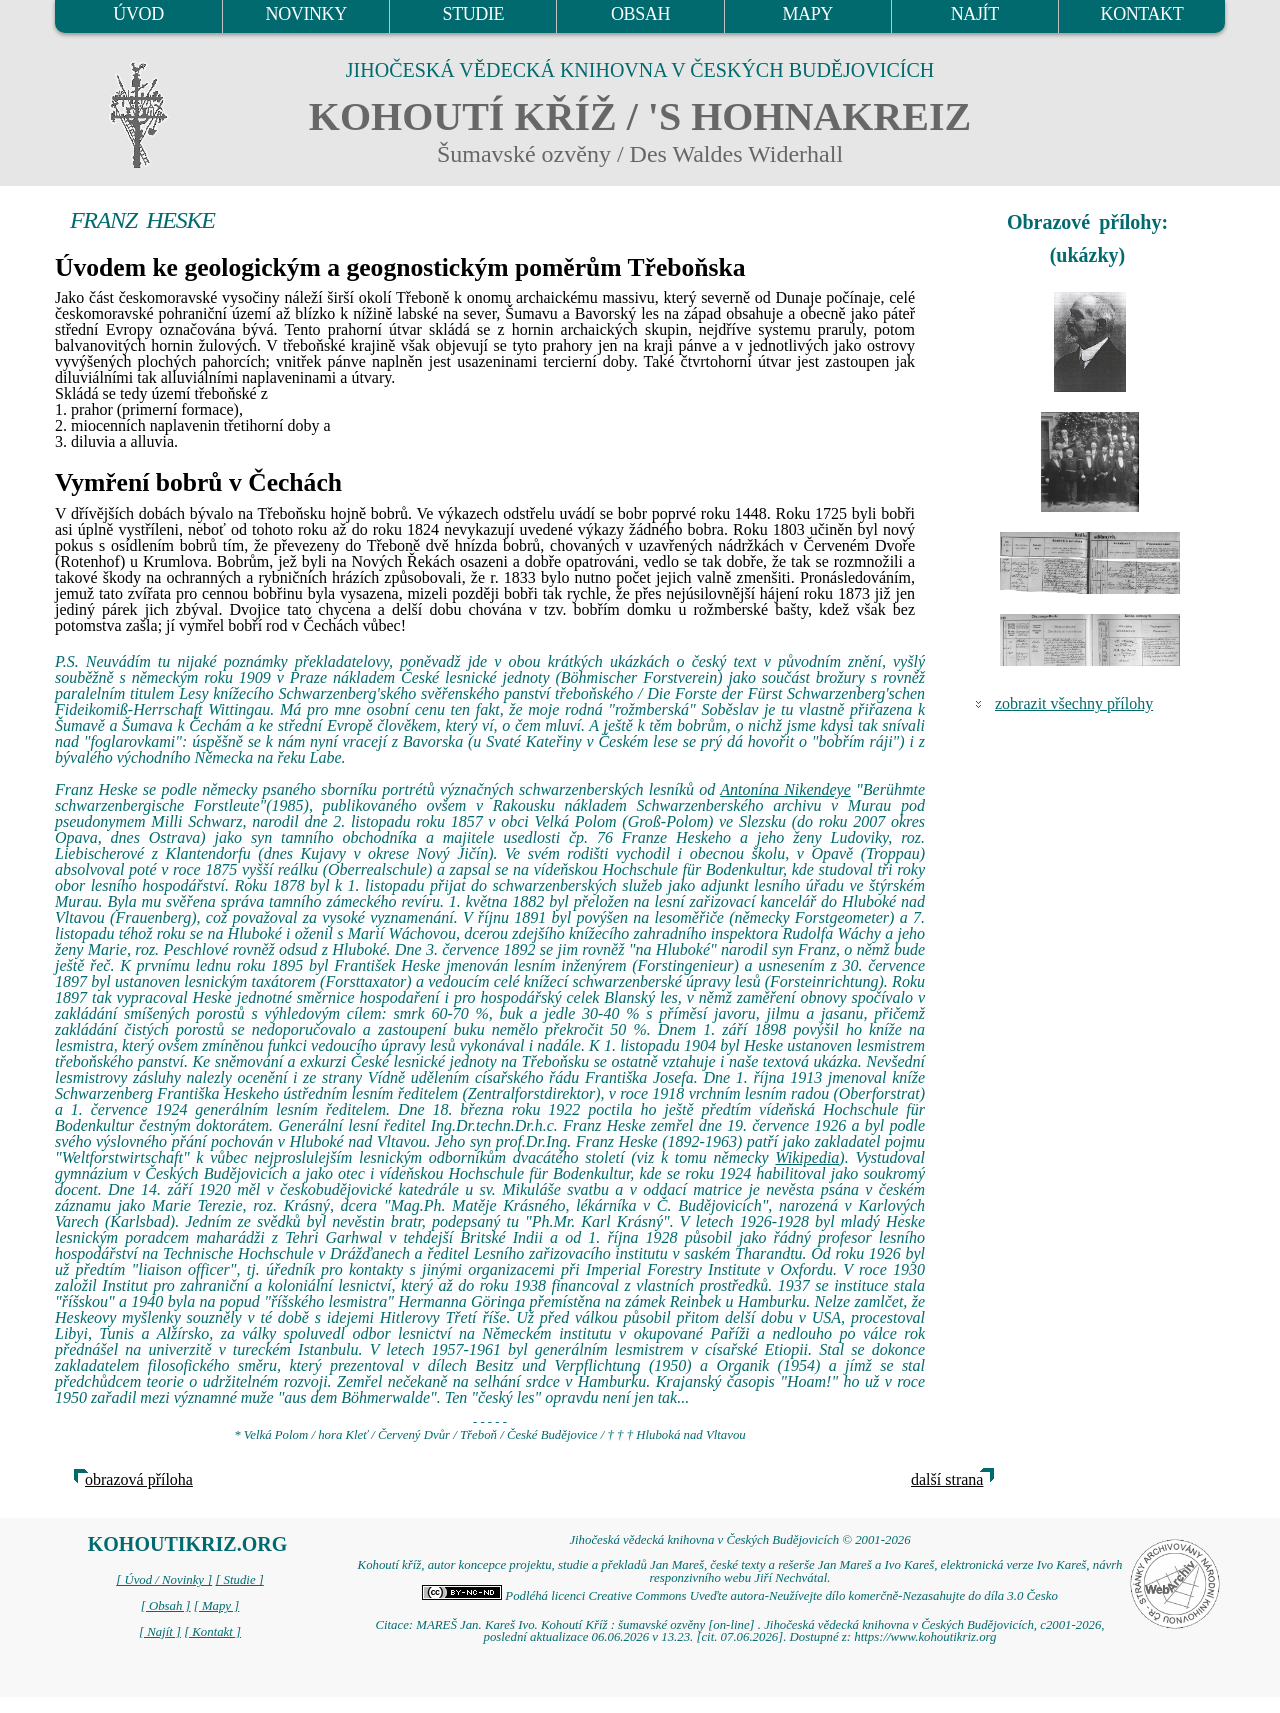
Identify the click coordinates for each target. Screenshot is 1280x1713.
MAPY (807, 14)
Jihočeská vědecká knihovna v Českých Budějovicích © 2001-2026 (739, 1540)
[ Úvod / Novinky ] (164, 1580)
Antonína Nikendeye (785, 789)
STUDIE (474, 14)
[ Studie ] (239, 1580)
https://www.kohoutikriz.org (925, 1637)
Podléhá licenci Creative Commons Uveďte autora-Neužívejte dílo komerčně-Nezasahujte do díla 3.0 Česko (740, 1596)
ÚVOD (138, 14)
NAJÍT (975, 14)
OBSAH (640, 14)
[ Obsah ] (166, 1606)
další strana (947, 1479)
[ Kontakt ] (212, 1632)
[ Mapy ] (217, 1606)
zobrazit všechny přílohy (1074, 703)
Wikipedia (807, 1157)
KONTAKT (1142, 14)
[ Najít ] (160, 1632)
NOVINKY (306, 14)
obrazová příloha (139, 1479)
